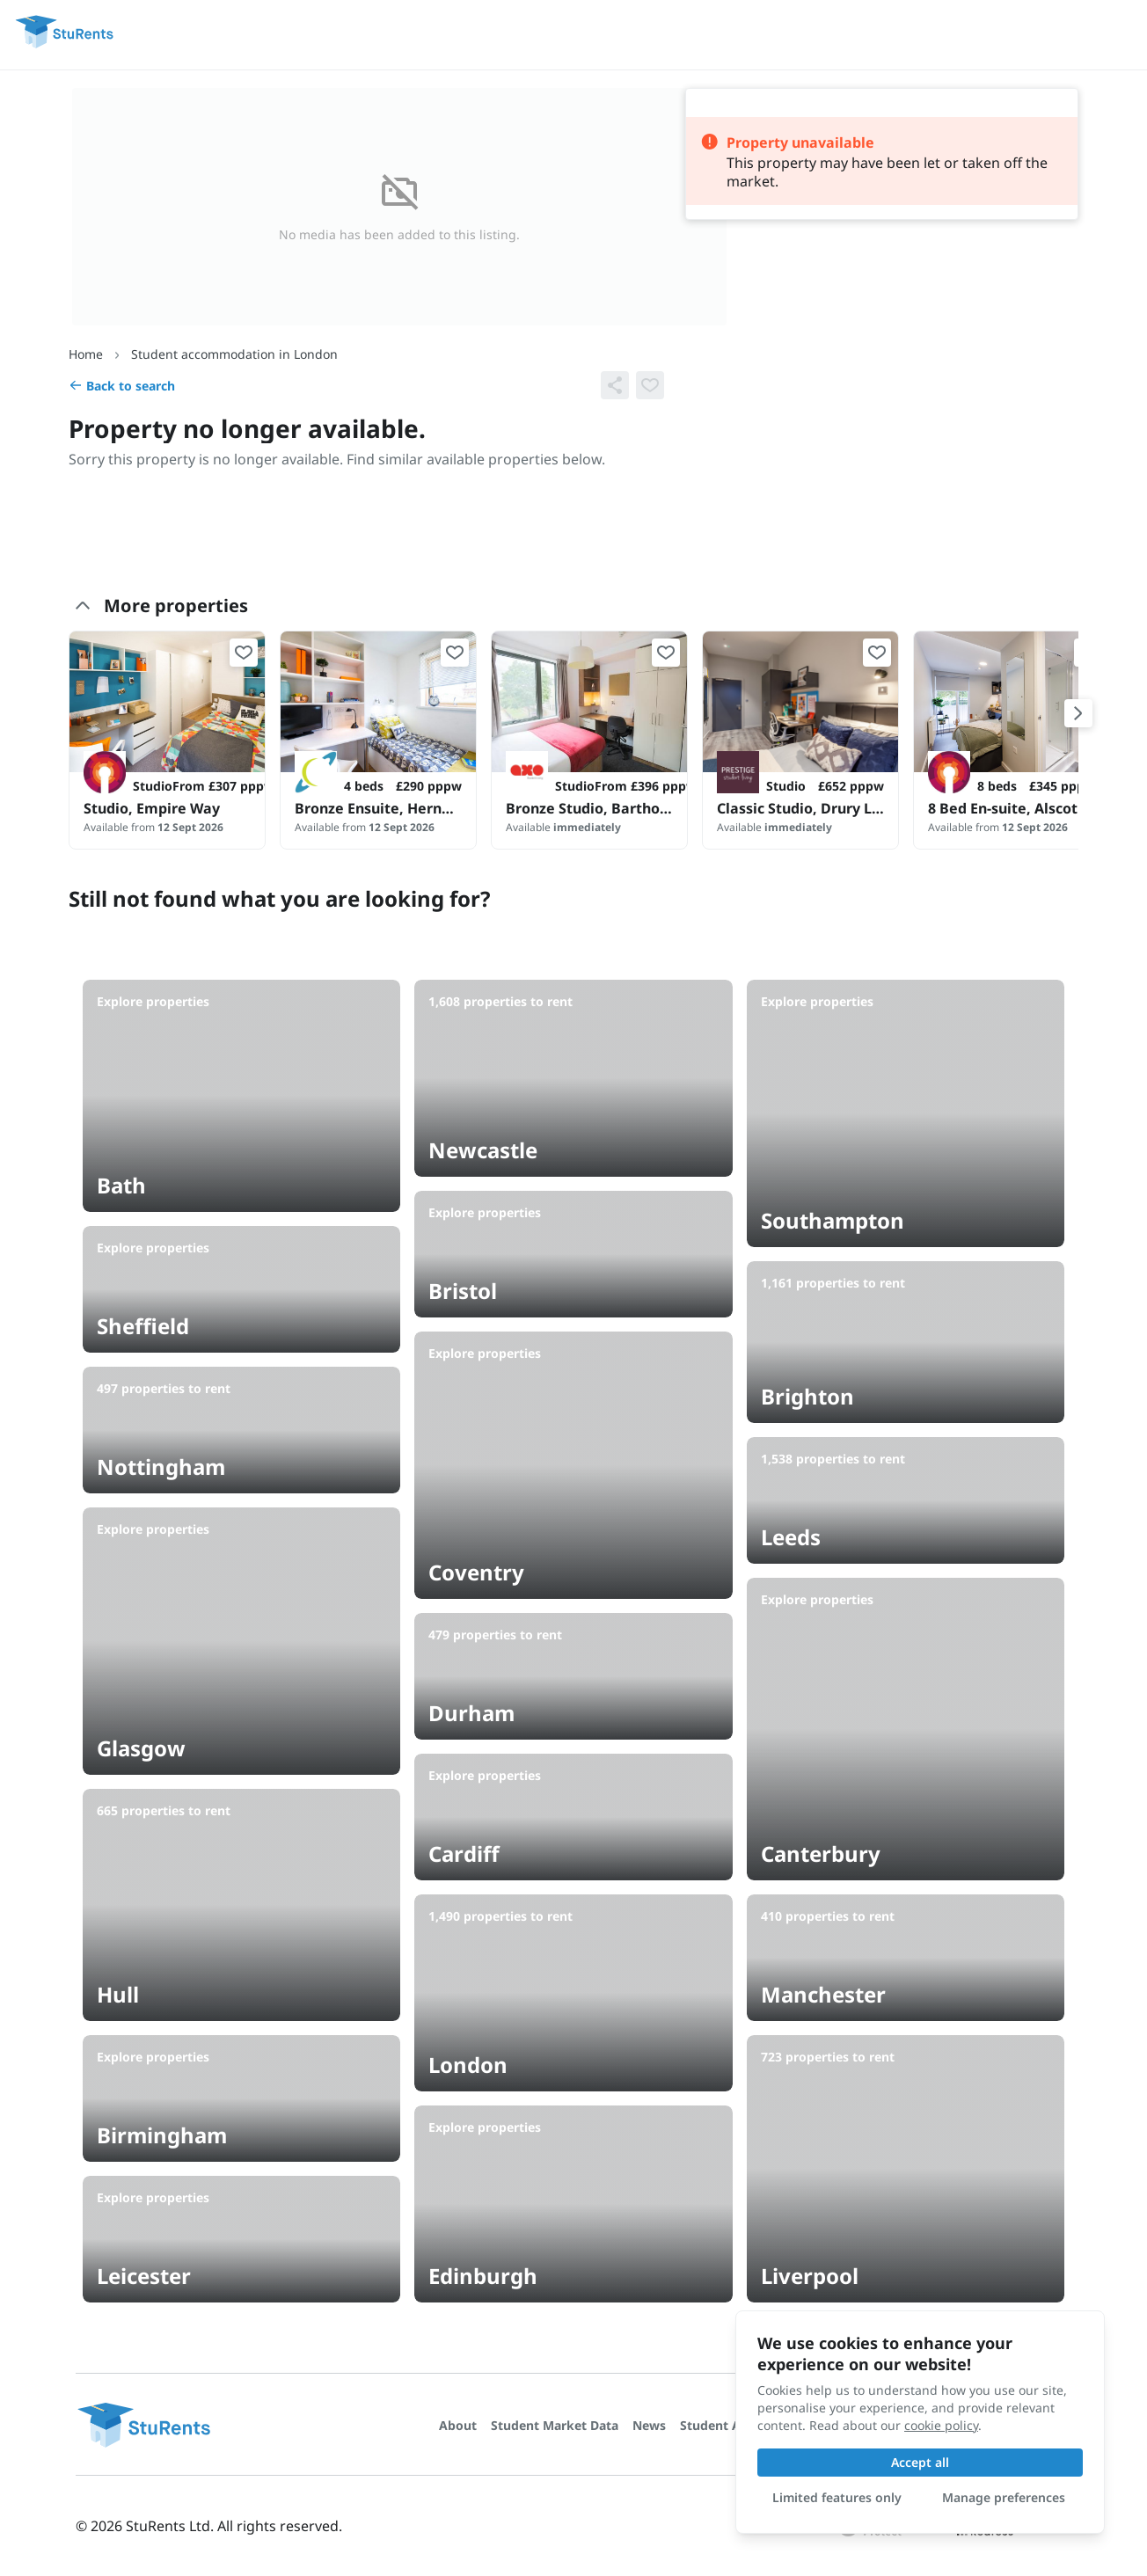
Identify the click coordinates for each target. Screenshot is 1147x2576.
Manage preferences (1003, 2497)
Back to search (122, 385)
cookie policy (941, 2425)
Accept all (920, 2462)
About (458, 2425)
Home (86, 354)
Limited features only (837, 2497)
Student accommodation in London (234, 354)
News (649, 2425)
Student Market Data (554, 2425)
